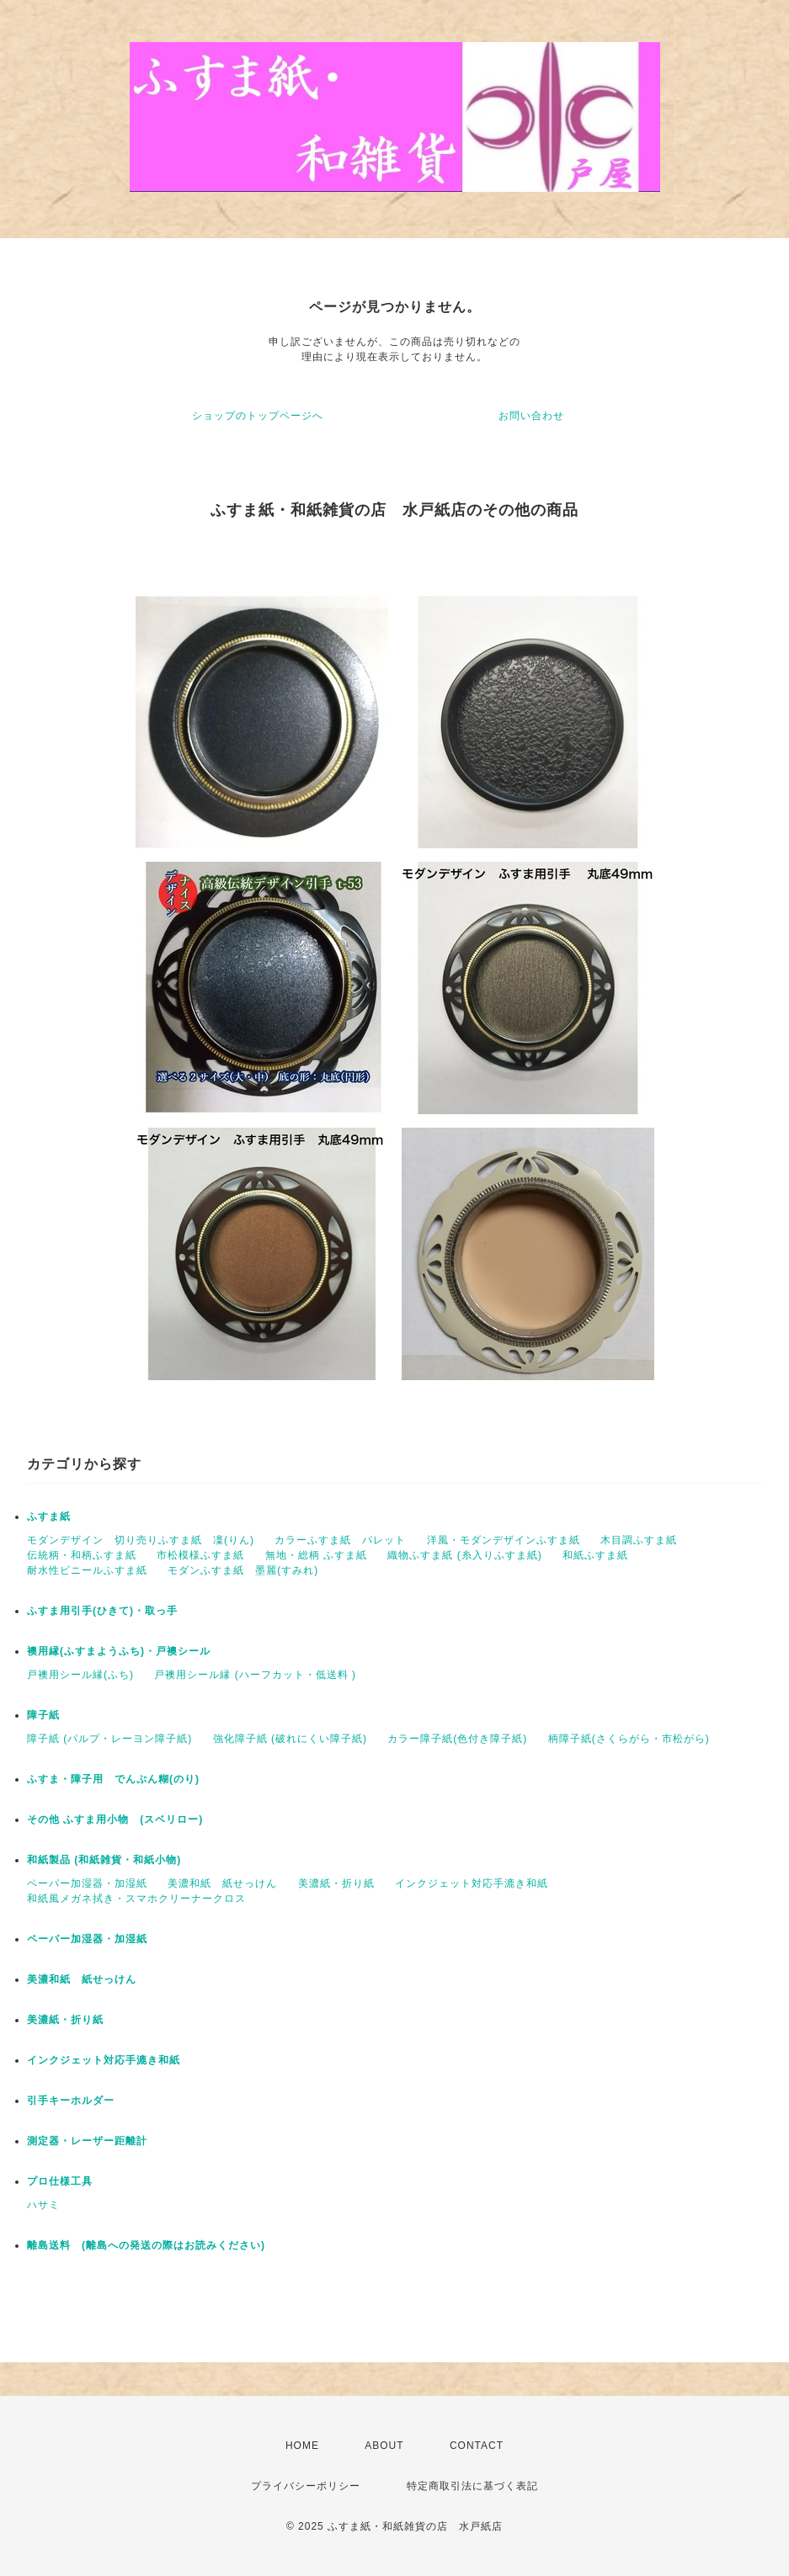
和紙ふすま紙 (595, 1555)
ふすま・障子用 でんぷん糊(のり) (113, 1779)
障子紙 (43, 1715)
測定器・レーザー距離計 (87, 2141)
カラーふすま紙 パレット (340, 1540)
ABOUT (384, 2445)
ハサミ (43, 2205)
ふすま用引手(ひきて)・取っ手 (102, 1611)
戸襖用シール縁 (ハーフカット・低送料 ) (255, 1675)
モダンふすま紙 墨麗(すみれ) (243, 1570)
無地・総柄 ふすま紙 (316, 1555)
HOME (302, 2445)
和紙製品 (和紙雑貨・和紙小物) (104, 1860)
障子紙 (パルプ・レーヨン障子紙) (109, 1739)
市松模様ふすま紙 (200, 1555)
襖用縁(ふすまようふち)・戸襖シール (119, 1651)
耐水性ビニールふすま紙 (87, 1570)
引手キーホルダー (71, 2100)
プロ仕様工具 (60, 2181)
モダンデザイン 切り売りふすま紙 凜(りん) (140, 1540)
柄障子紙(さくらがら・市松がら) (629, 1739)
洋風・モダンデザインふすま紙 (503, 1540)
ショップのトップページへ (257, 416)
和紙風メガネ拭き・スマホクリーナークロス (136, 1898)
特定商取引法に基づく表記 (472, 2486)
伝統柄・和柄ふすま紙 (81, 1555)
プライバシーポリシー (305, 2486)
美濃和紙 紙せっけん (222, 1883)
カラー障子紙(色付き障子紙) (457, 1739)
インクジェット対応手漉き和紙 (471, 1883)
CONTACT (477, 2445)
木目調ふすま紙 (638, 1540)
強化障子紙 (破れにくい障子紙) (290, 1739)
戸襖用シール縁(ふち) (80, 1675)
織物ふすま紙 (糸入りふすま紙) (464, 1555)
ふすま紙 (49, 1516)
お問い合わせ (531, 416)
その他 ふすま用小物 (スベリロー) (115, 1819)
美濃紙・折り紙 (336, 1883)
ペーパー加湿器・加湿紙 (87, 1883)
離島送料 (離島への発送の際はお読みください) (146, 2245)
